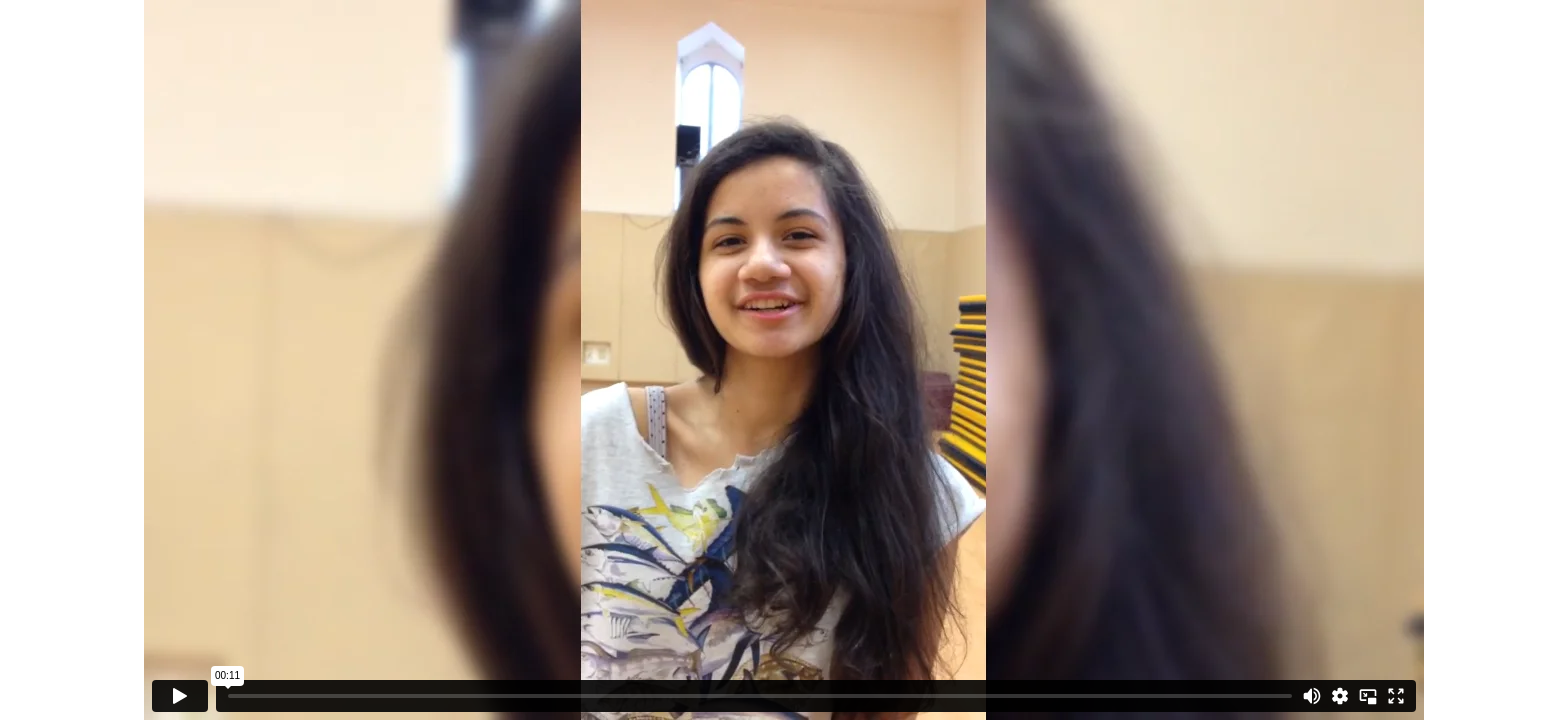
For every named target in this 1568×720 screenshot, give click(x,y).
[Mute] (1312, 696)
